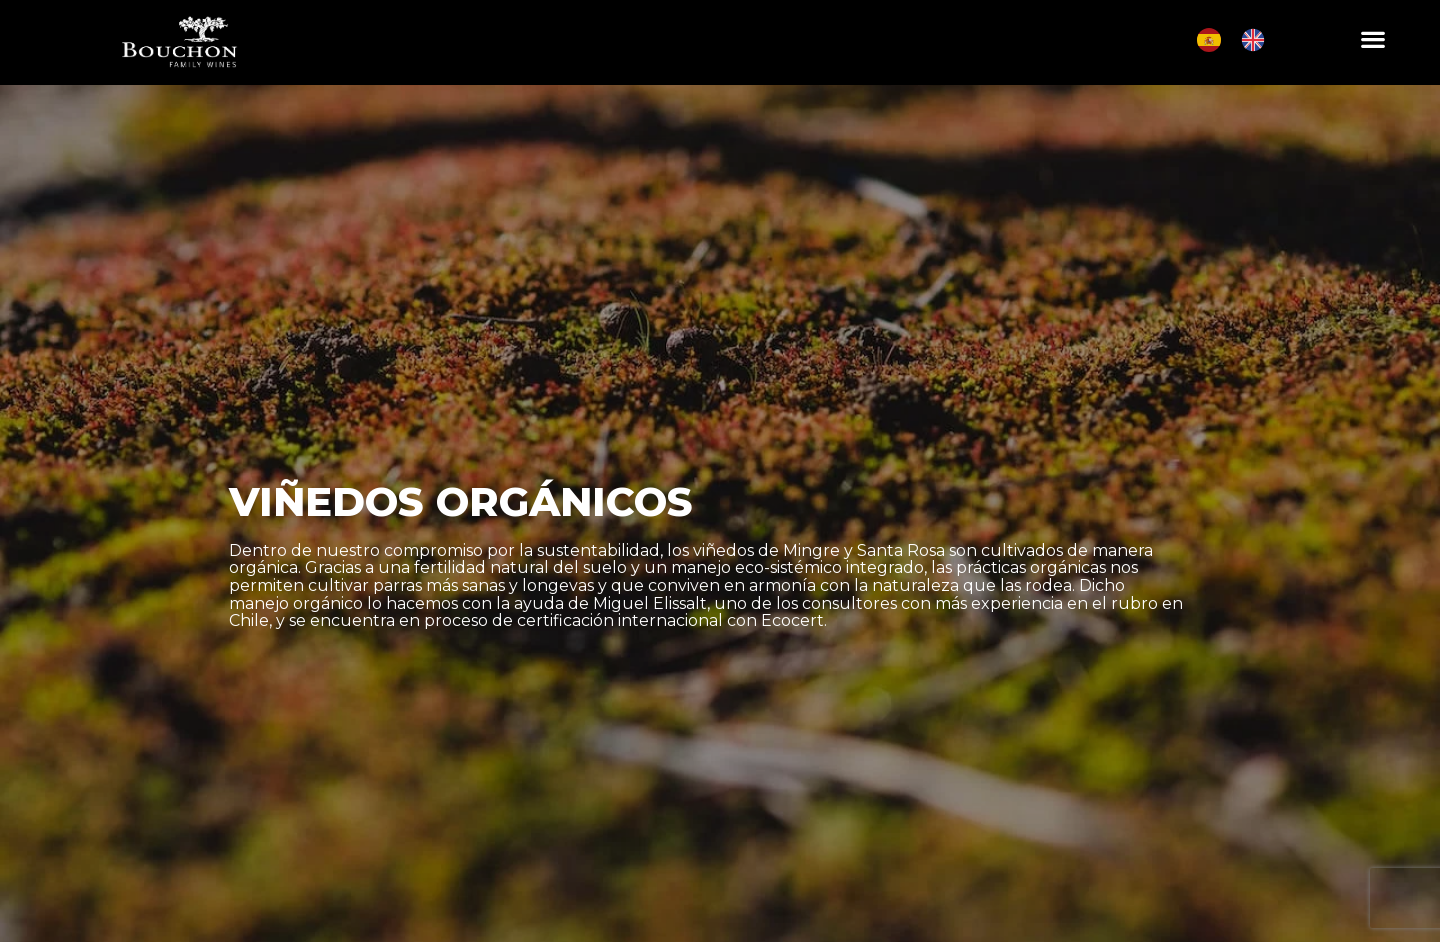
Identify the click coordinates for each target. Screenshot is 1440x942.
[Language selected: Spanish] (1241, 40)
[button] (1372, 38)
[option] (1258, 40)
